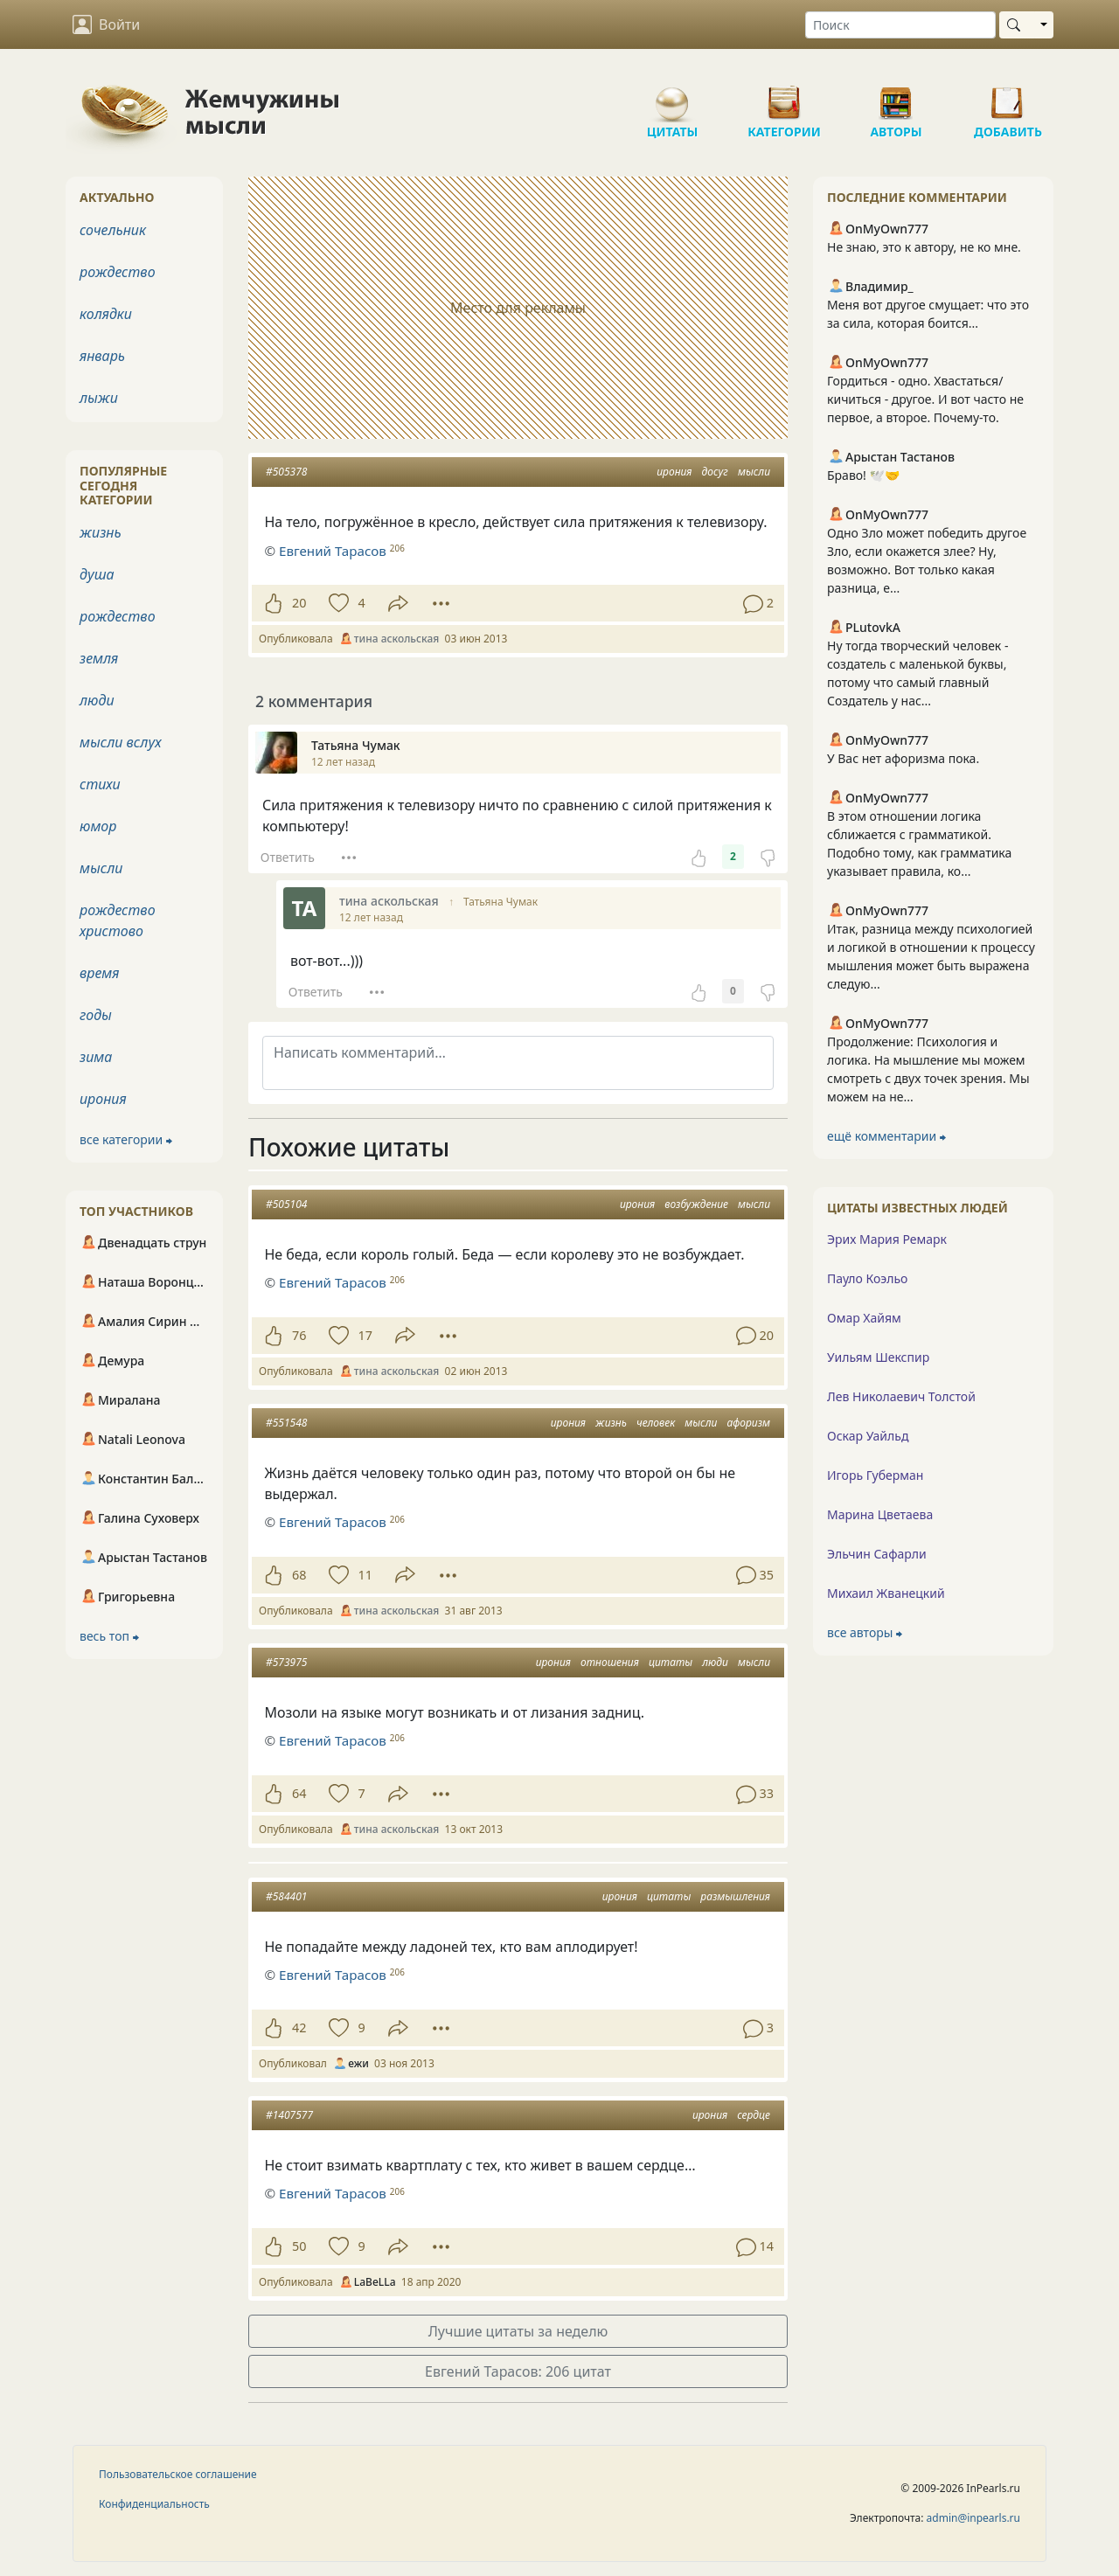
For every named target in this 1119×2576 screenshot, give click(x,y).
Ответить (288, 857)
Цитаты (672, 96)
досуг (715, 471)
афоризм (748, 1422)
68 (299, 1574)
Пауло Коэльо (867, 1278)
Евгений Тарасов (332, 1282)
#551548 (286, 1422)
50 (299, 2246)
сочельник (113, 230)
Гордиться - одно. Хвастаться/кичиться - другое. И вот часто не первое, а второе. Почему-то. (925, 399)
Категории (784, 96)
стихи (100, 784)
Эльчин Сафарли (877, 1553)
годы (96, 1014)
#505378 (286, 471)
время (99, 972)
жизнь (611, 1422)
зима (96, 1056)
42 (299, 2027)
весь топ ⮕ (109, 1636)
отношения (609, 1662)
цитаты (670, 1662)
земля (99, 658)
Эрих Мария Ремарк (887, 1239)
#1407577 (289, 2114)
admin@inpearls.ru (973, 2517)
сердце (753, 2114)
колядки (106, 313)
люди (715, 1662)
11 (365, 1574)
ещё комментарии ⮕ (886, 1136)
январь (102, 355)
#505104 (286, 1204)
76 (299, 1335)
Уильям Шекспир (878, 1357)
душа (97, 574)
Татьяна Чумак (500, 901)
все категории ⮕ (126, 1139)
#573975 (286, 1662)
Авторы (896, 96)
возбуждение (696, 1204)
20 (299, 602)
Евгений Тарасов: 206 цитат (518, 2371)
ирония (674, 471)
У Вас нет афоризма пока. (903, 758)
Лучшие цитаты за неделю (518, 2331)
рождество (118, 271)
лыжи (99, 397)
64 (299, 1793)
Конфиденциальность (154, 2503)
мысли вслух (121, 742)
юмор (98, 826)
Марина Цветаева (880, 1514)
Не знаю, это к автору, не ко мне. (924, 247)
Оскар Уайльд (867, 1435)
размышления (735, 1896)
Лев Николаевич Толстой (901, 1396)
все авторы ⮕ (864, 1632)
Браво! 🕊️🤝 (863, 475)
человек (655, 1422)
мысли (754, 471)
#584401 (286, 1896)
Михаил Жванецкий (886, 1593)
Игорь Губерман (875, 1475)
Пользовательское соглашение (178, 2474)
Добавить (1008, 96)
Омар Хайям (864, 1317)
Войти (106, 24)
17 (365, 1335)
